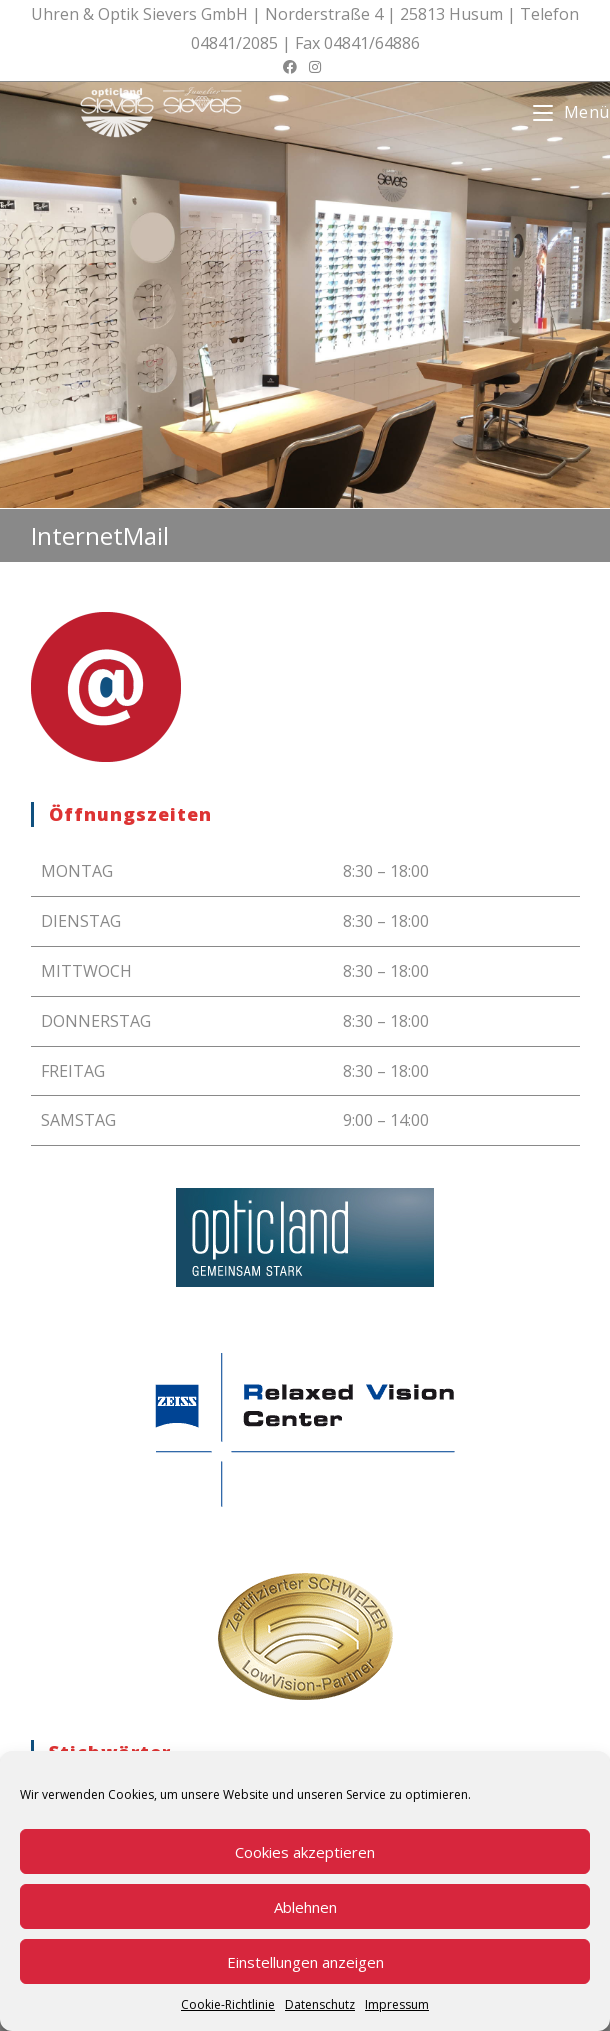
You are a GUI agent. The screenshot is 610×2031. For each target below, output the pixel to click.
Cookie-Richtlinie (228, 2004)
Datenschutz (320, 2004)
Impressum (397, 2004)
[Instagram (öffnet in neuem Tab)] (315, 67)
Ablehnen (305, 1907)
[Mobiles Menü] (571, 112)
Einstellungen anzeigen (305, 1962)
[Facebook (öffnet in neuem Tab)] (293, 67)
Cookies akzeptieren (305, 1852)
